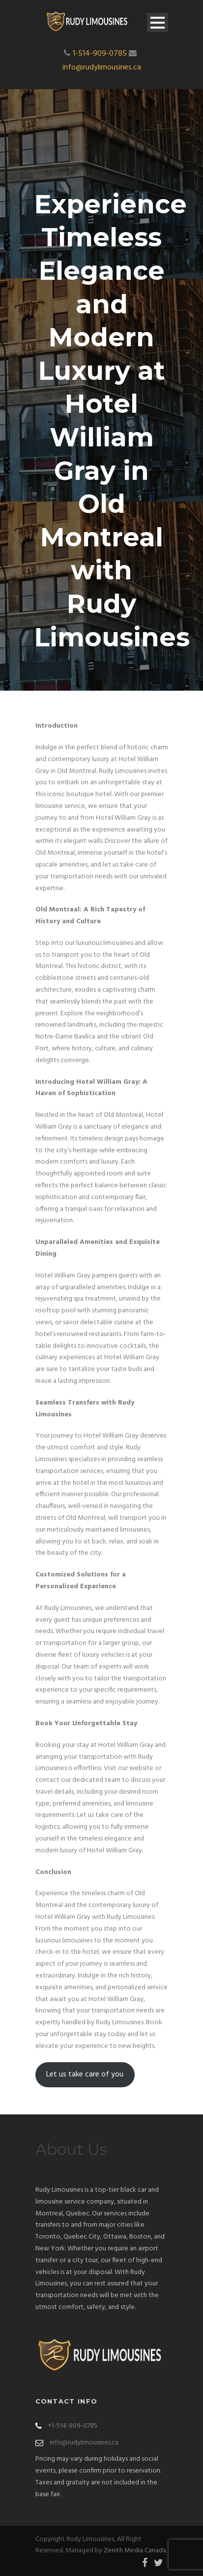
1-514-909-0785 (100, 53)
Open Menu (157, 22)
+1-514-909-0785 (72, 2426)
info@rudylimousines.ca (101, 67)
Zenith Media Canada (135, 2550)
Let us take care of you (84, 2074)
